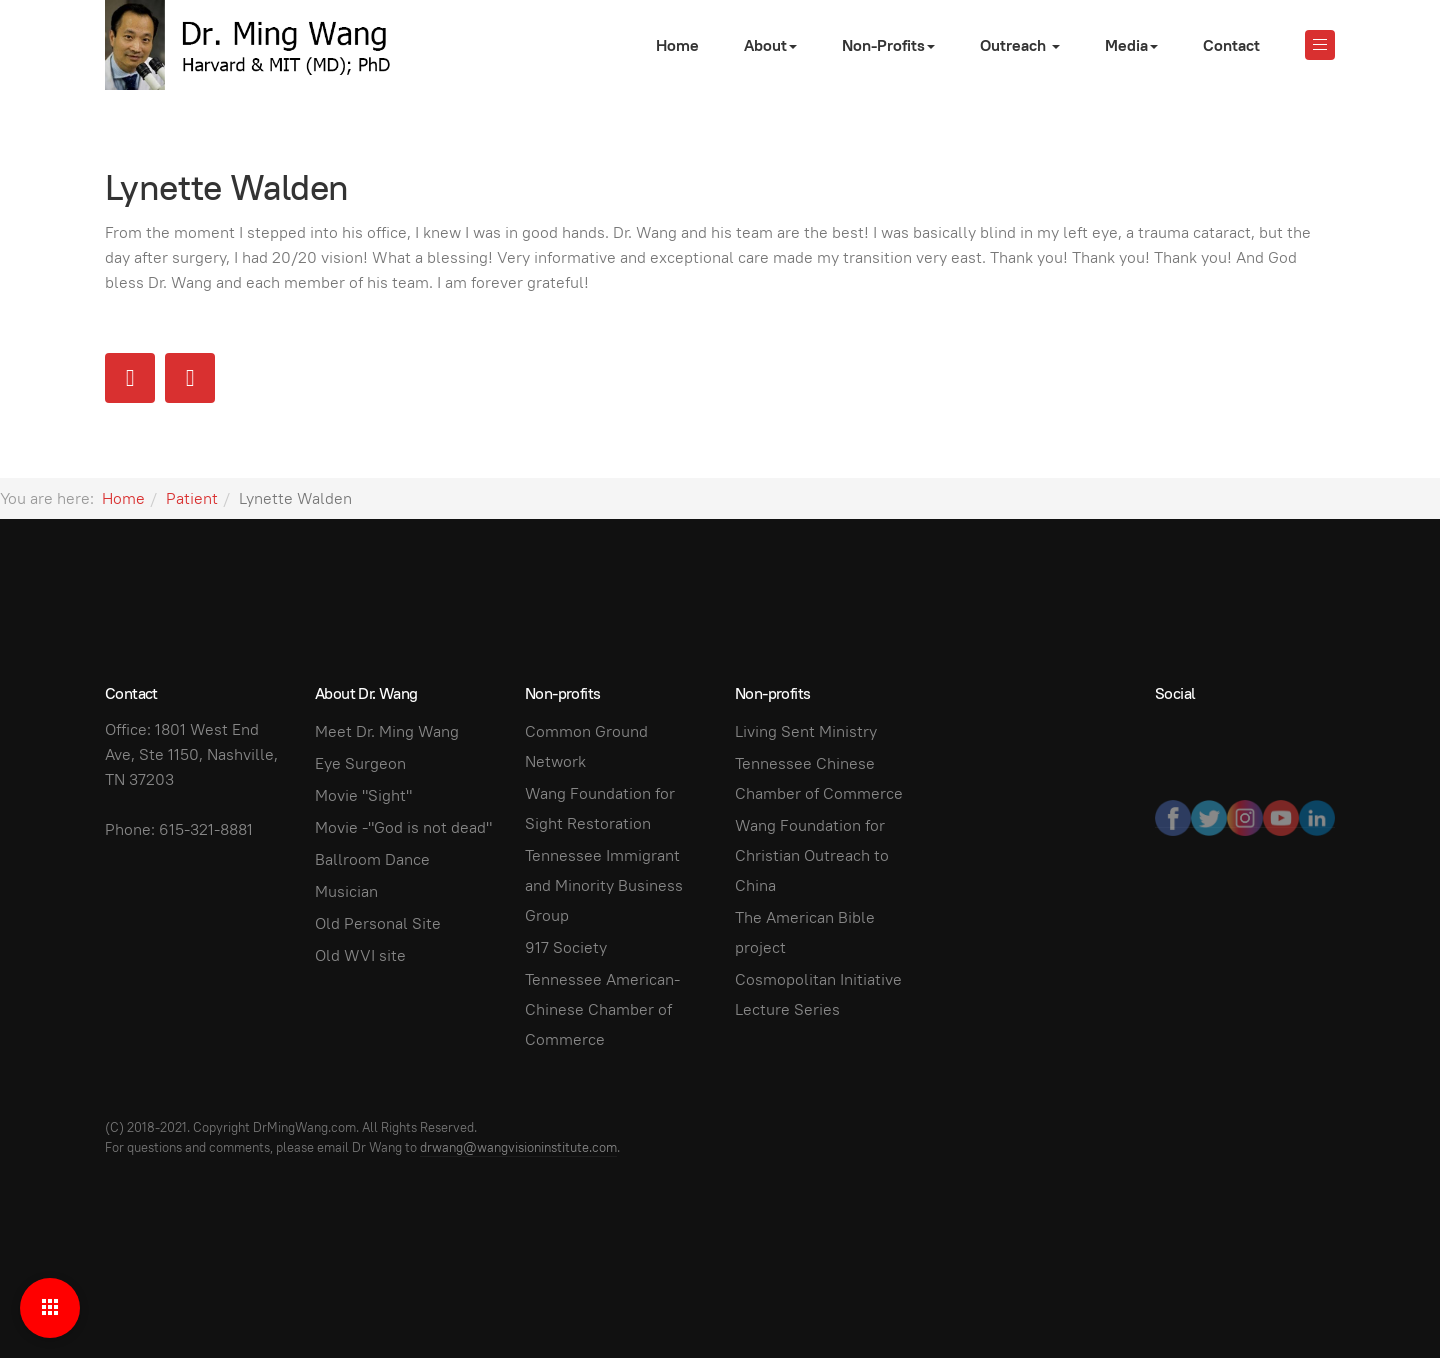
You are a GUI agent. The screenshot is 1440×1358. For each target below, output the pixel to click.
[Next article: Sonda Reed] (190, 378)
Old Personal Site (378, 923)
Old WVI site (360, 955)
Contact (1231, 45)
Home (677, 45)
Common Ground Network (586, 746)
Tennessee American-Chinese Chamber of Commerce (602, 1009)
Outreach (1020, 45)
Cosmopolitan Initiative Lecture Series (818, 994)
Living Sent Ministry (806, 731)
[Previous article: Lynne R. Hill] (130, 378)
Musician (346, 891)
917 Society (566, 947)
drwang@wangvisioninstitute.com (518, 1147)
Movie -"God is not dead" (403, 827)
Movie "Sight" (363, 795)
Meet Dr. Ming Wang (387, 731)
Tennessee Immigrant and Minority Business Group (604, 885)
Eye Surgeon (360, 763)
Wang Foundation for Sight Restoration (600, 808)
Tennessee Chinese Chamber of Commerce (819, 778)
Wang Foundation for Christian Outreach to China (812, 855)
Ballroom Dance (372, 859)
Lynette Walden (227, 187)
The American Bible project (805, 932)
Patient (192, 498)
